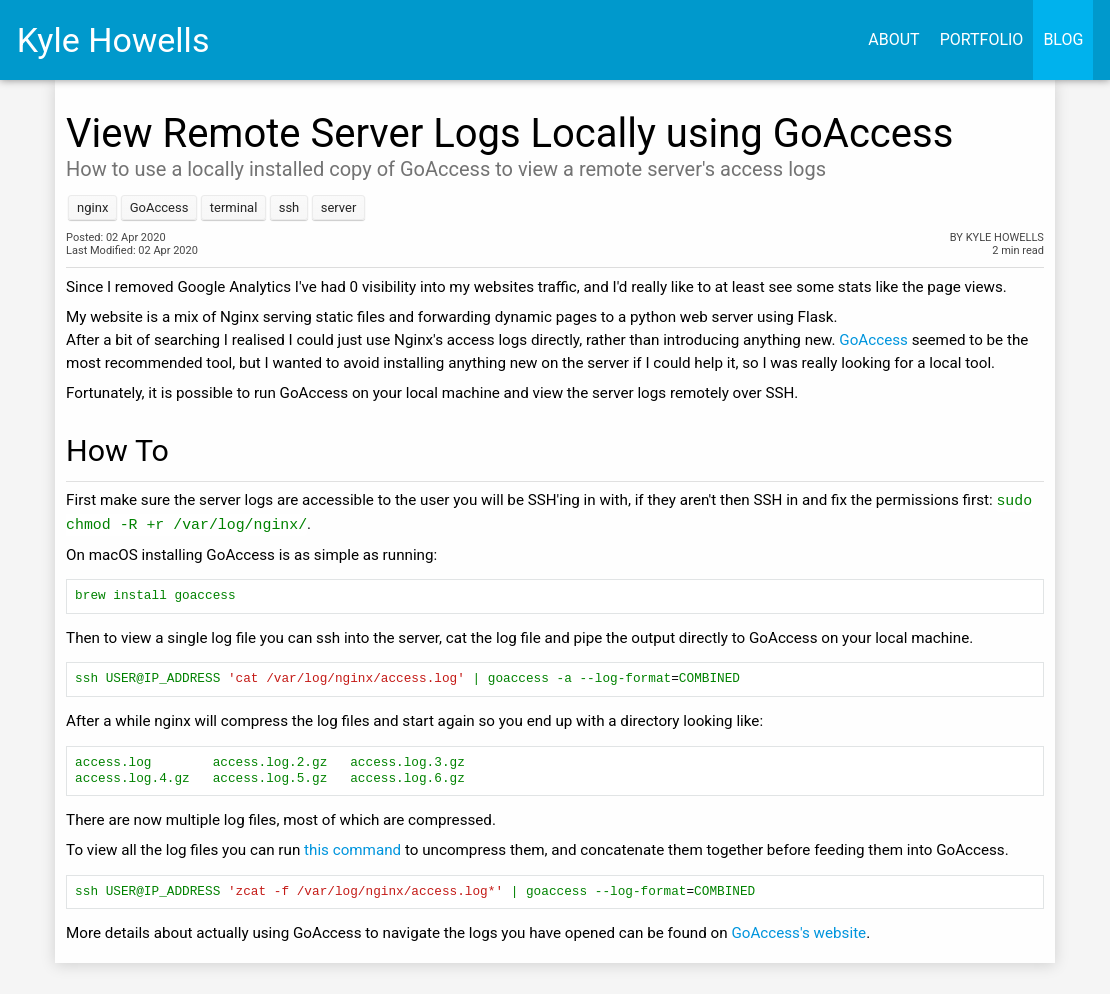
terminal (234, 207)
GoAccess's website (798, 934)
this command (352, 851)
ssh (289, 207)
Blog (1063, 39)
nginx (92, 207)
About (893, 39)
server (339, 207)
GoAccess (159, 207)
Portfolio (982, 39)
